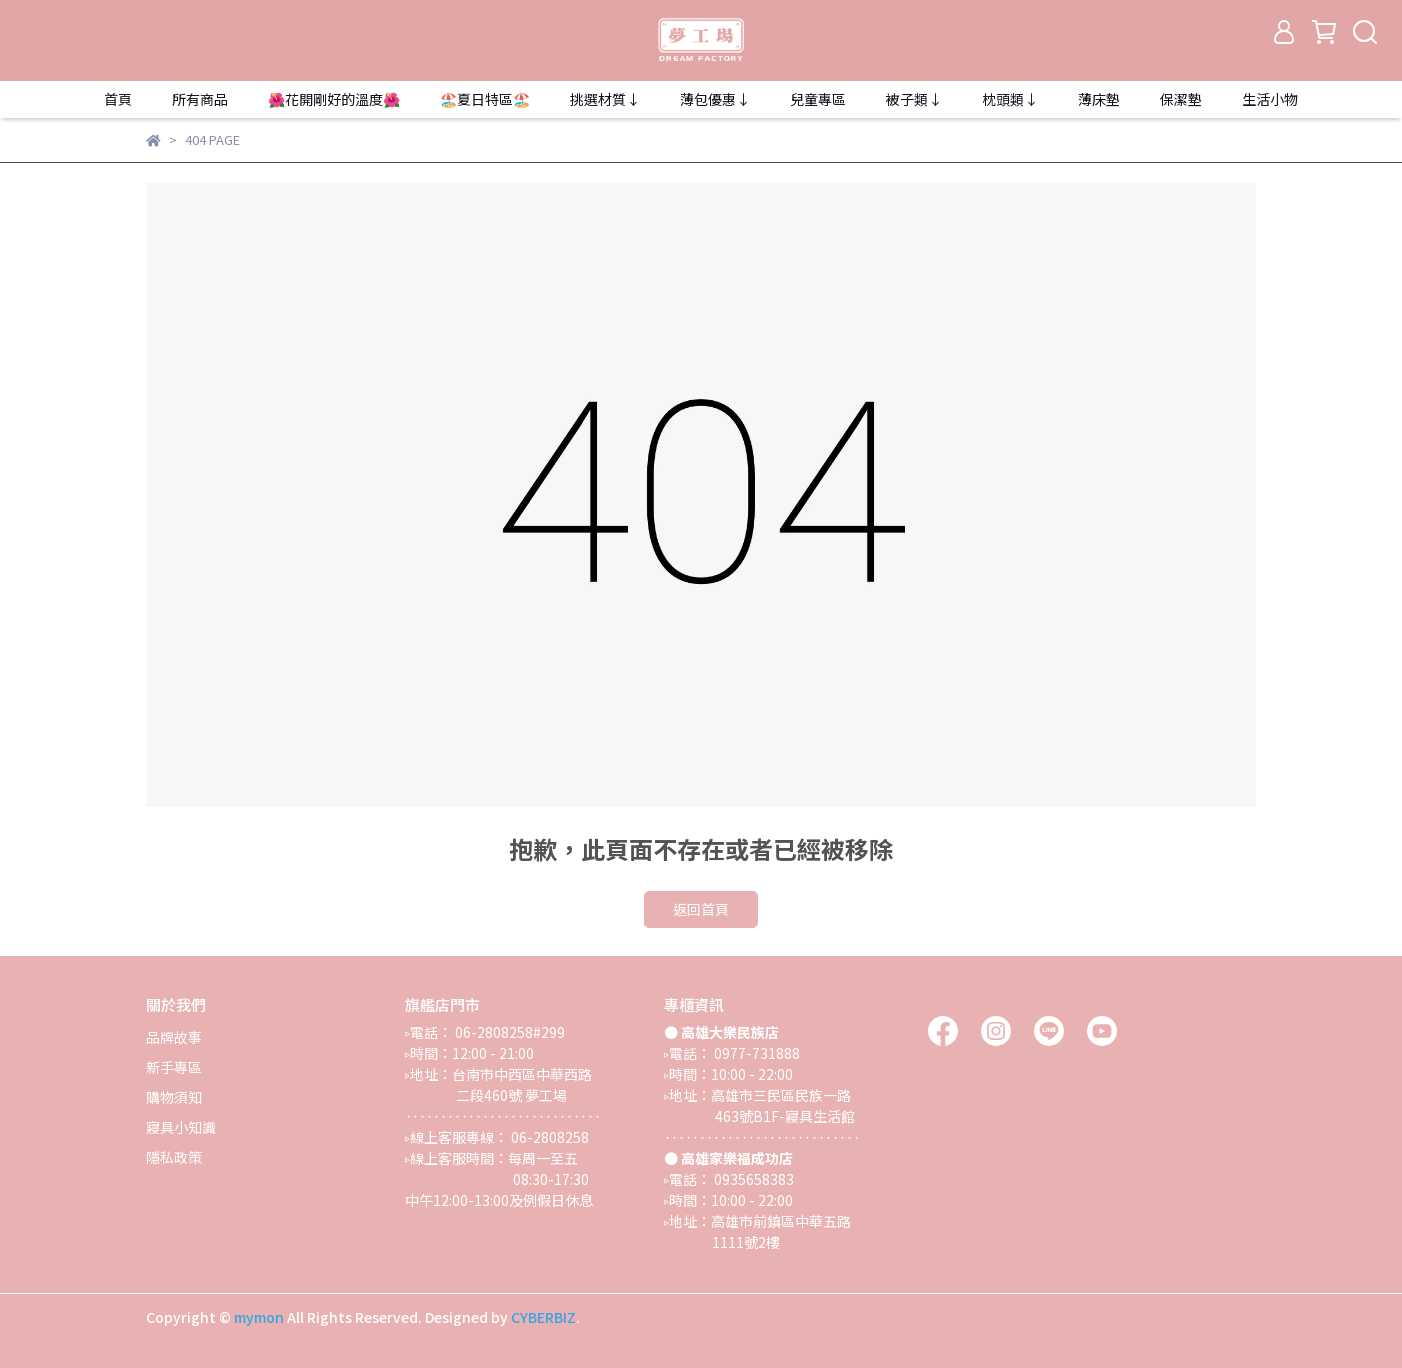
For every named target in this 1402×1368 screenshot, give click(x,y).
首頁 (118, 99)
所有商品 (200, 99)
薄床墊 (1099, 99)
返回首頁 (701, 909)
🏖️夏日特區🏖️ (485, 99)
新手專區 (174, 1067)
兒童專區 (818, 99)
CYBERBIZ (543, 1317)
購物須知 (174, 1097)
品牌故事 (174, 1037)
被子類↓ (914, 99)
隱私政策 (174, 1157)
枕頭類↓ (1010, 99)
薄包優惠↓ (715, 99)
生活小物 (1270, 99)
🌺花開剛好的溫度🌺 (334, 99)
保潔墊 (1181, 99)
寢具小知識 (181, 1127)
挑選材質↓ (605, 99)
